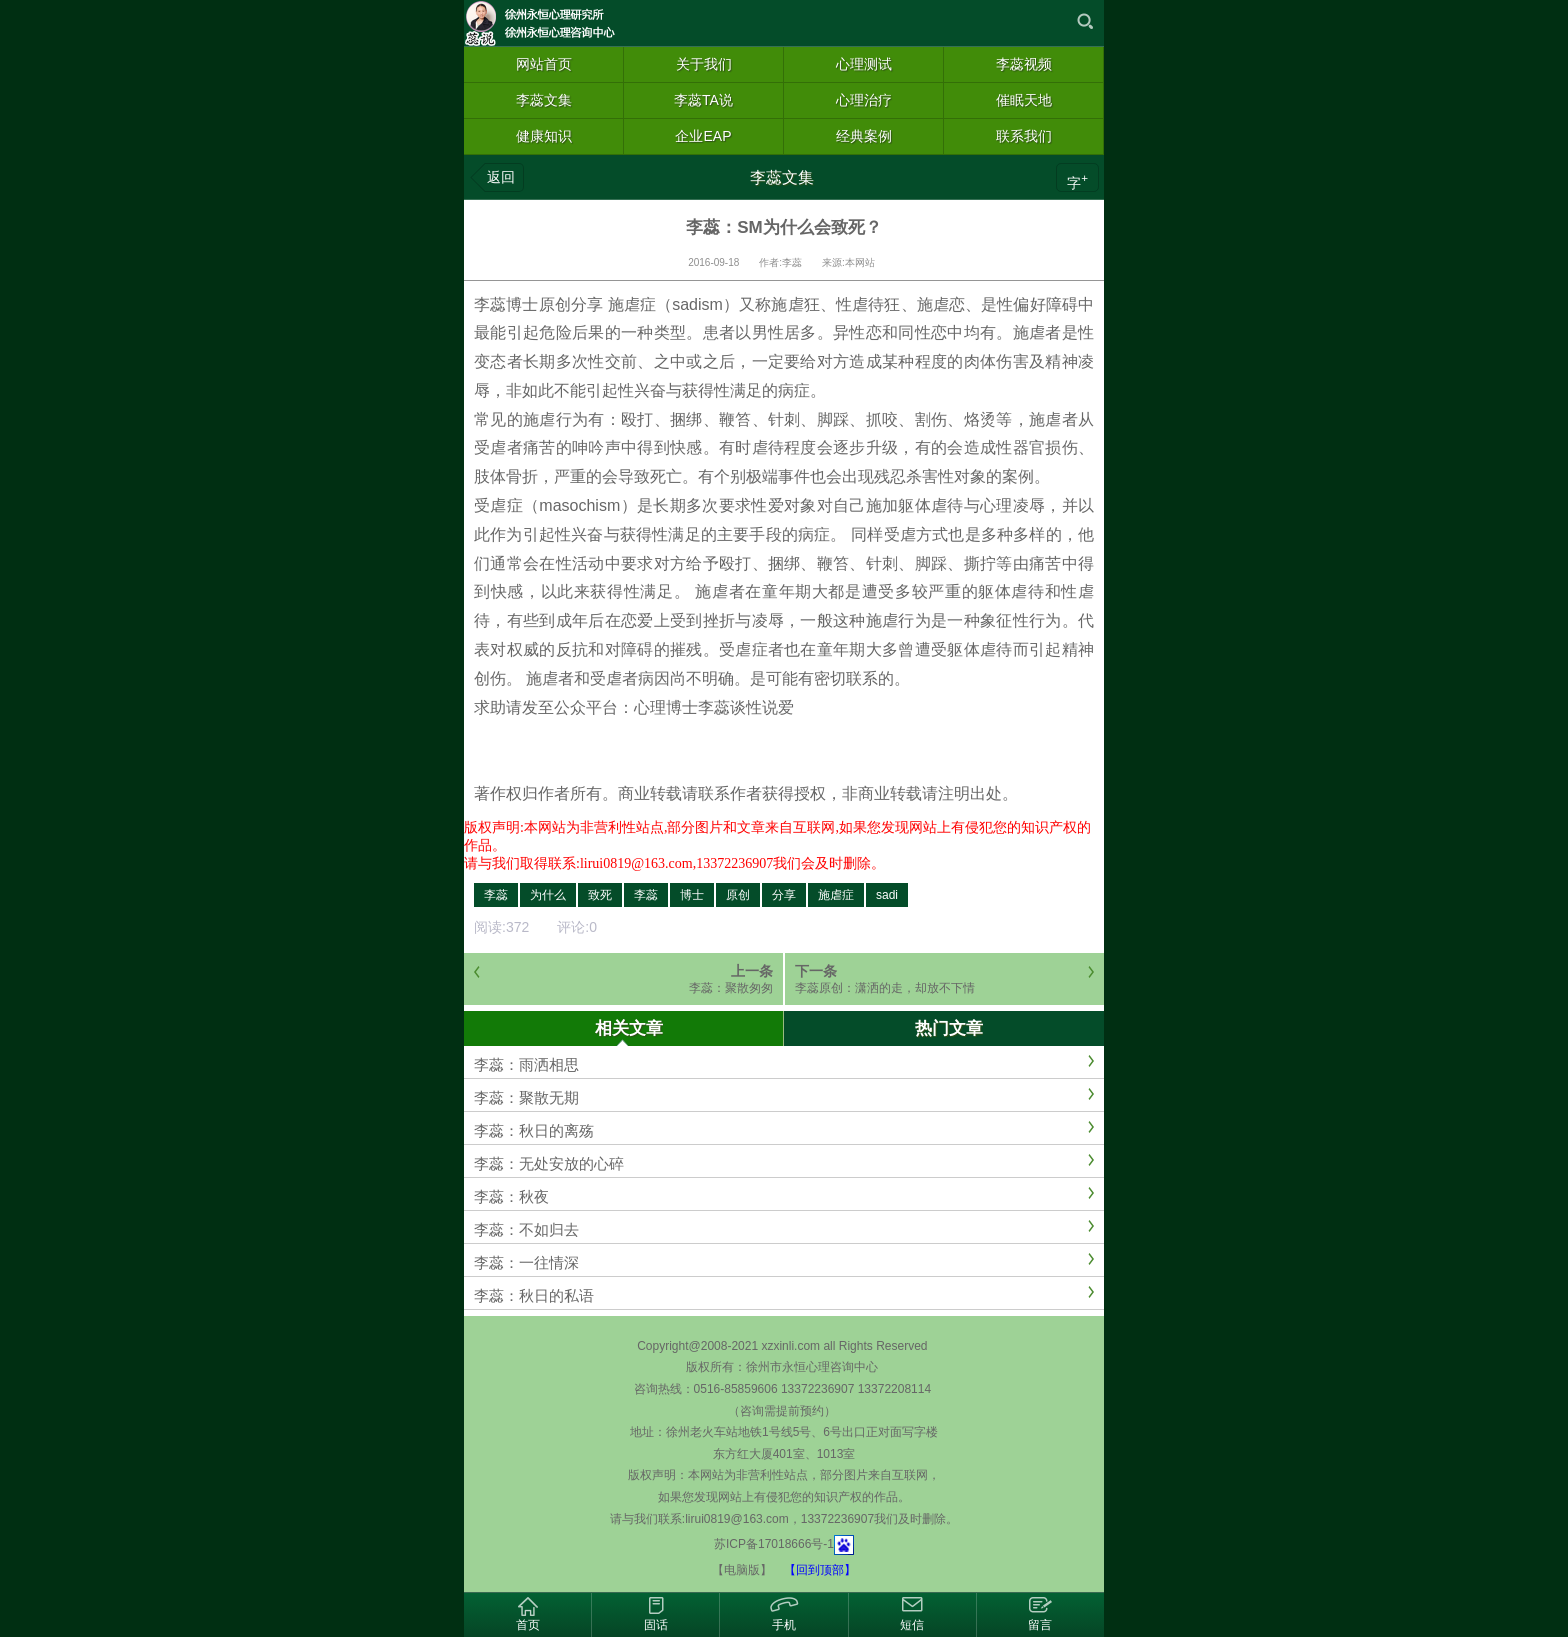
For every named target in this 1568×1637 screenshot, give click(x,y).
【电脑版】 (742, 1570)
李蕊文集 (782, 177)
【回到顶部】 (820, 1570)
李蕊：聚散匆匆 (731, 988)
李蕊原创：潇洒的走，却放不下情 (885, 988)
